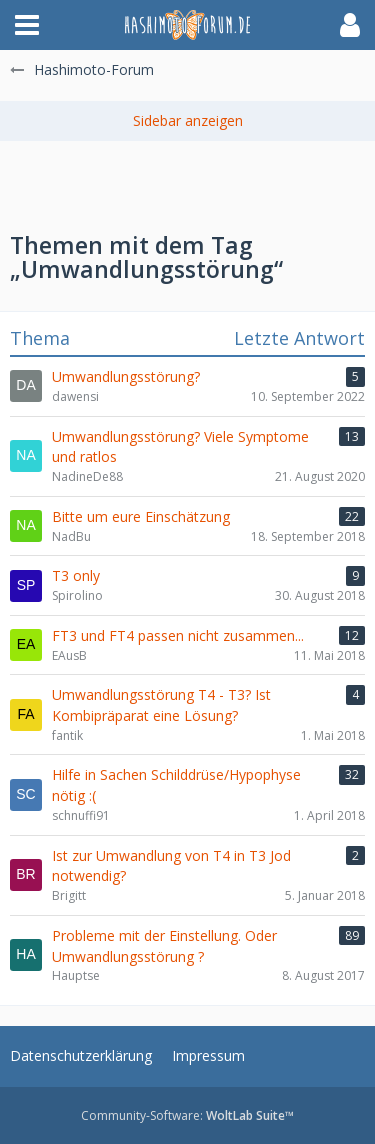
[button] (27, 25)
